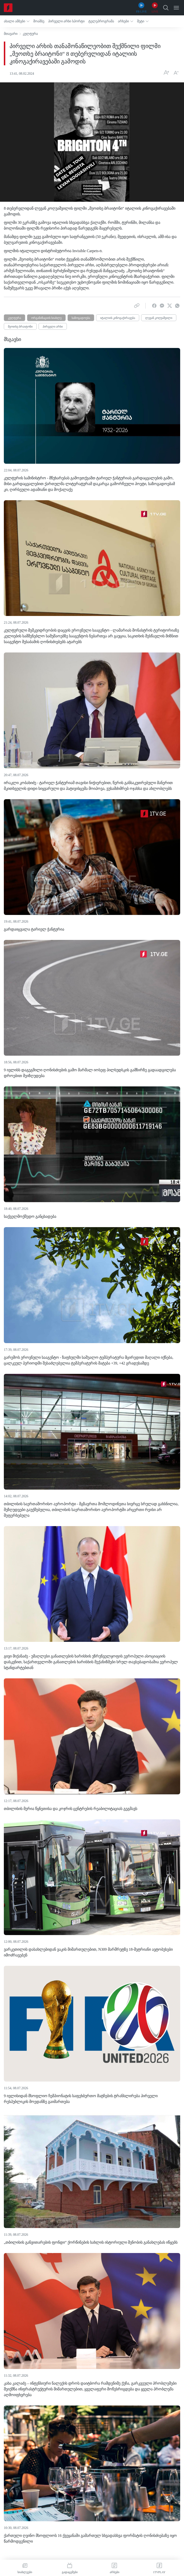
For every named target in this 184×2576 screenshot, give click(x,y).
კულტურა (30, 34)
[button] (16, 21)
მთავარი (10, 34)
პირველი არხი (53, 326)
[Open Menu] (176, 8)
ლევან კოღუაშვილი (158, 318)
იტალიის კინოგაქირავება (117, 318)
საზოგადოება (81, 318)
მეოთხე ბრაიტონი (20, 326)
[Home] (8, 7)
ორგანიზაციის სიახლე (46, 318)
